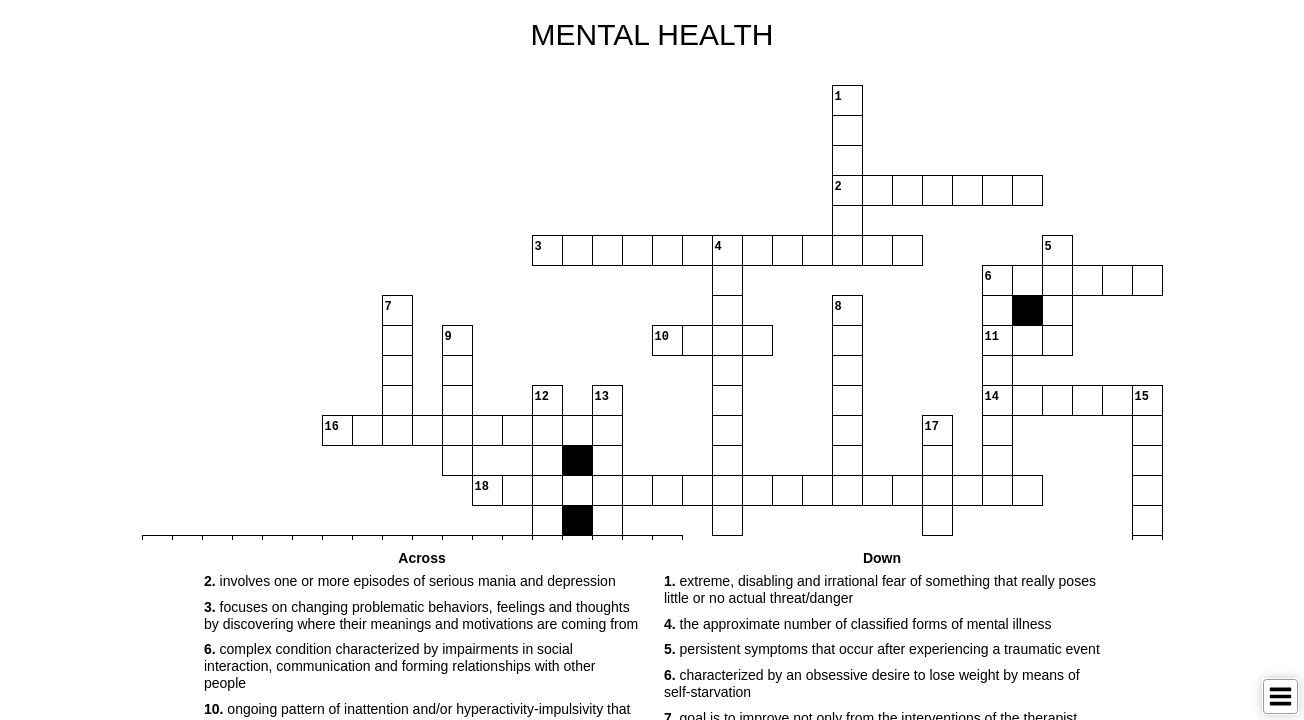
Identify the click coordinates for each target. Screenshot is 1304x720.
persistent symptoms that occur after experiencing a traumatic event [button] (882, 649)
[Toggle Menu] (1280, 696)
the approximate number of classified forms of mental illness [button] (858, 624)
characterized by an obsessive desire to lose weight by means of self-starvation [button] (872, 683)
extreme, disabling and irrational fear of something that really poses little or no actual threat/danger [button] (880, 589)
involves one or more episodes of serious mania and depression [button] (410, 581)
